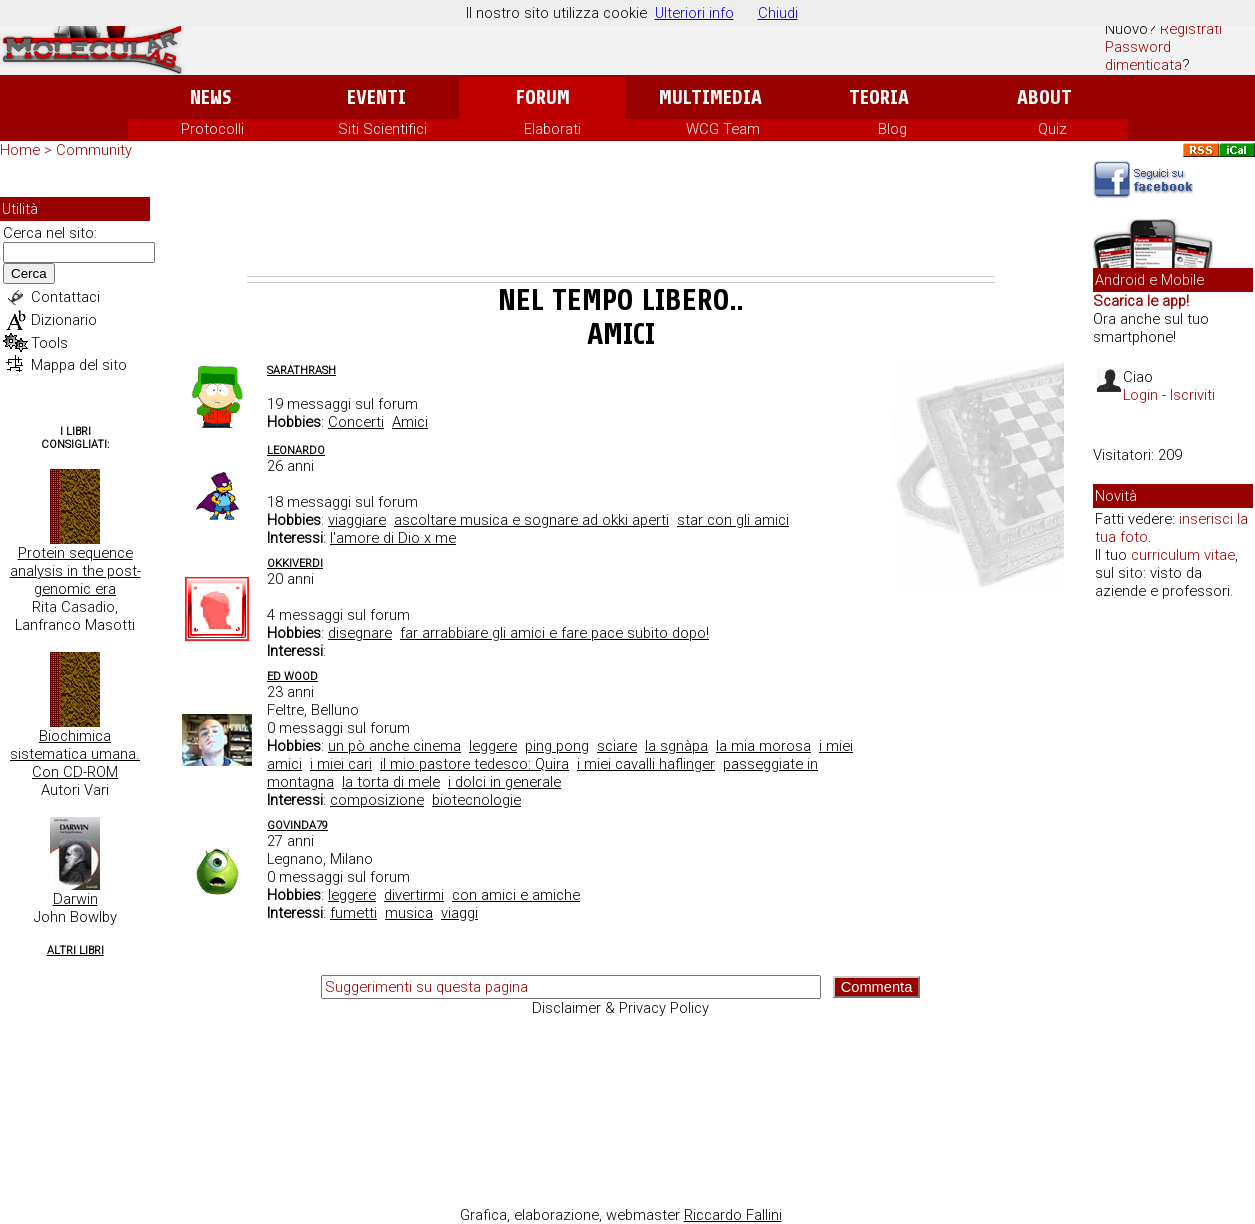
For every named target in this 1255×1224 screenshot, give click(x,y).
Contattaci (65, 297)
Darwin (75, 899)
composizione (377, 800)
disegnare (360, 633)
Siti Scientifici (382, 129)
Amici (410, 422)
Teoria (879, 97)
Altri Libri (75, 950)
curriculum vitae (1183, 555)
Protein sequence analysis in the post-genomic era (75, 571)
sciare (617, 746)
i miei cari (341, 764)
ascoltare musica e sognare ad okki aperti (531, 520)
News (210, 97)
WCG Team (723, 129)
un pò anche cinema (394, 746)
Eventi (376, 97)
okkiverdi (295, 563)
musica (409, 913)
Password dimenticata (1143, 56)
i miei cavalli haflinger (646, 764)
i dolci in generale (504, 782)
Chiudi (778, 13)
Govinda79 (297, 825)
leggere (493, 746)
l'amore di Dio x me (393, 538)
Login (1140, 395)
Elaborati (552, 129)
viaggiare (357, 520)
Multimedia (710, 97)
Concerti (356, 422)
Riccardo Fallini (733, 1215)
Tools (49, 343)
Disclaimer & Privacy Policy (620, 1008)
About (1044, 97)
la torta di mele (391, 782)
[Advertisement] (621, 221)
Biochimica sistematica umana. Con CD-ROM (75, 754)
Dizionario (64, 320)
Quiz (1052, 129)
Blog (892, 129)
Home (20, 150)
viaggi (459, 913)
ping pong (557, 746)
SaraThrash (301, 370)
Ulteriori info (694, 13)
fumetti (353, 913)
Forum (542, 97)
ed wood (292, 676)
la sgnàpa (676, 746)
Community (94, 150)
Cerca (29, 273)
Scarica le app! (1141, 301)
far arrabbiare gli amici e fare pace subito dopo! (554, 633)
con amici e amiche (516, 895)
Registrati (1191, 29)
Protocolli (212, 129)
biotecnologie (476, 800)
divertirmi (414, 895)
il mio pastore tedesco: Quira (474, 764)
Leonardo (296, 450)
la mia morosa (763, 746)
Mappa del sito (79, 365)
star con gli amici (733, 520)
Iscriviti (1192, 395)
